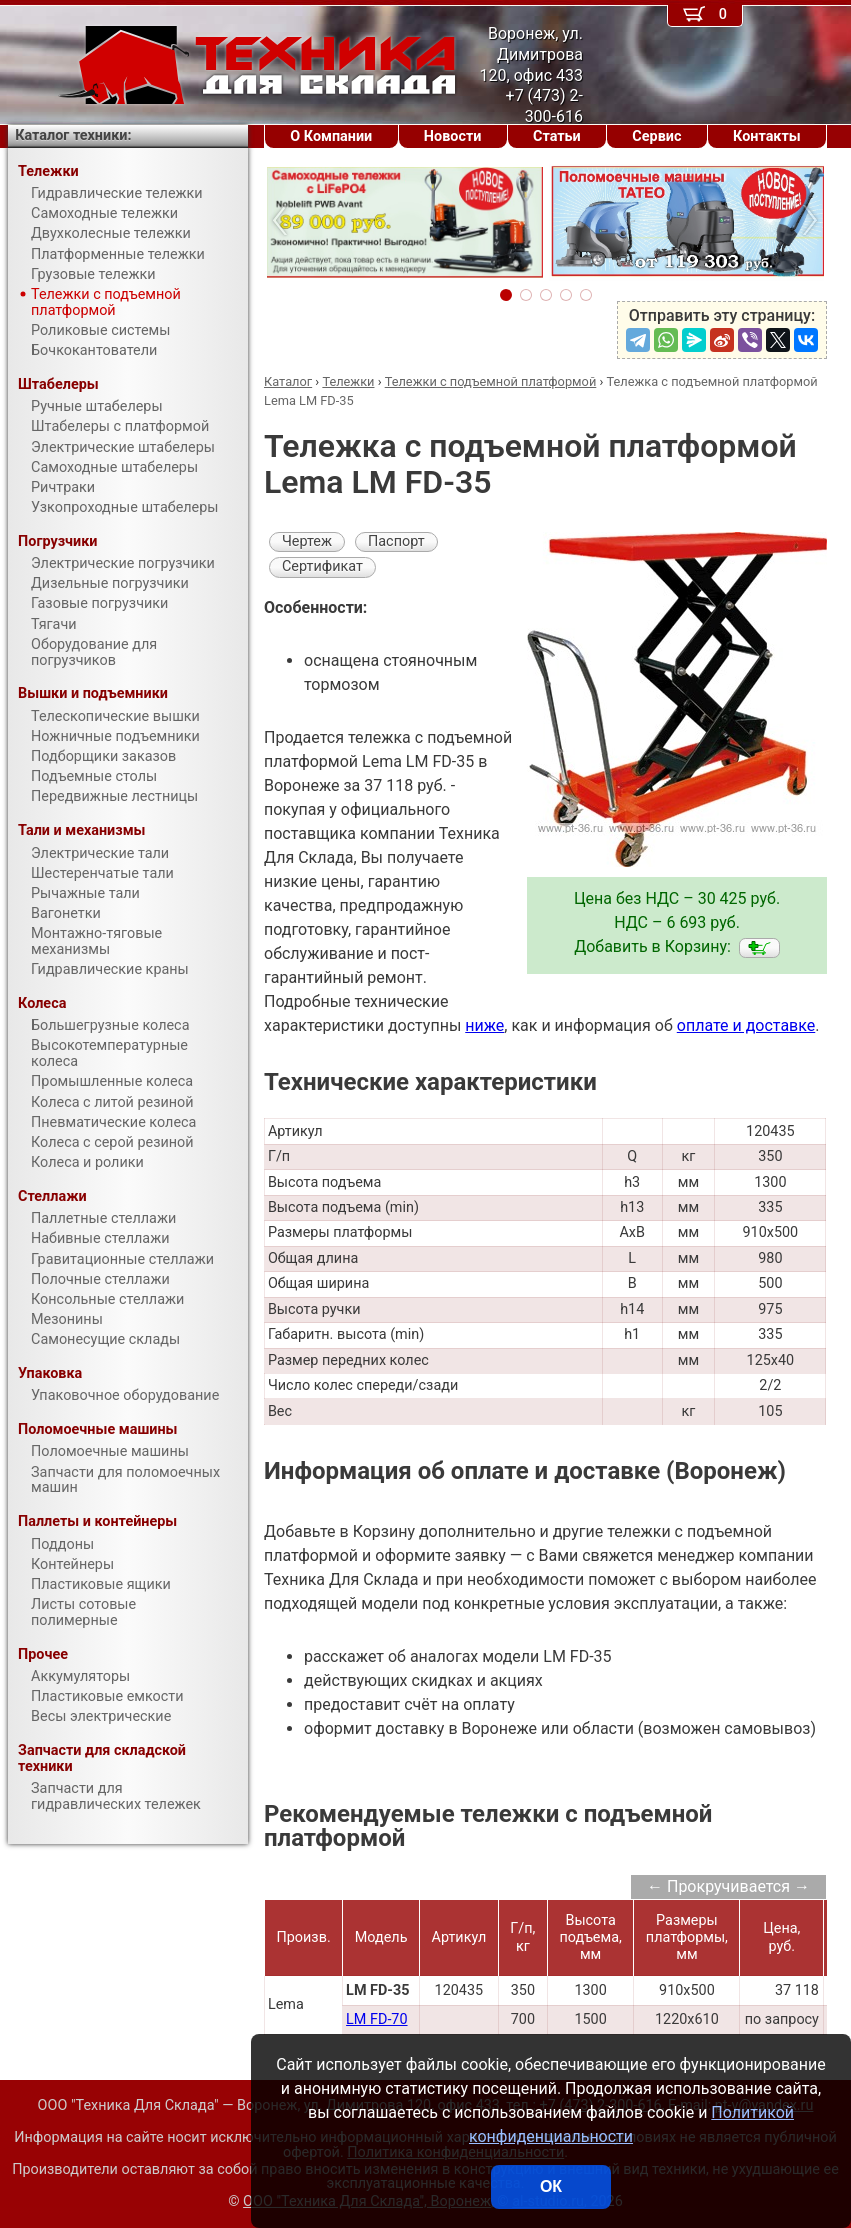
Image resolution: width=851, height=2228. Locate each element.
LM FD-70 (376, 2019)
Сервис (656, 136)
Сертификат (322, 566)
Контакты (767, 136)
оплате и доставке (746, 1025)
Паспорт (396, 541)
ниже (484, 1025)
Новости (453, 136)
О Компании (331, 136)
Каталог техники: (73, 135)
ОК (551, 2186)
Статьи (557, 136)
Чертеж (307, 541)
